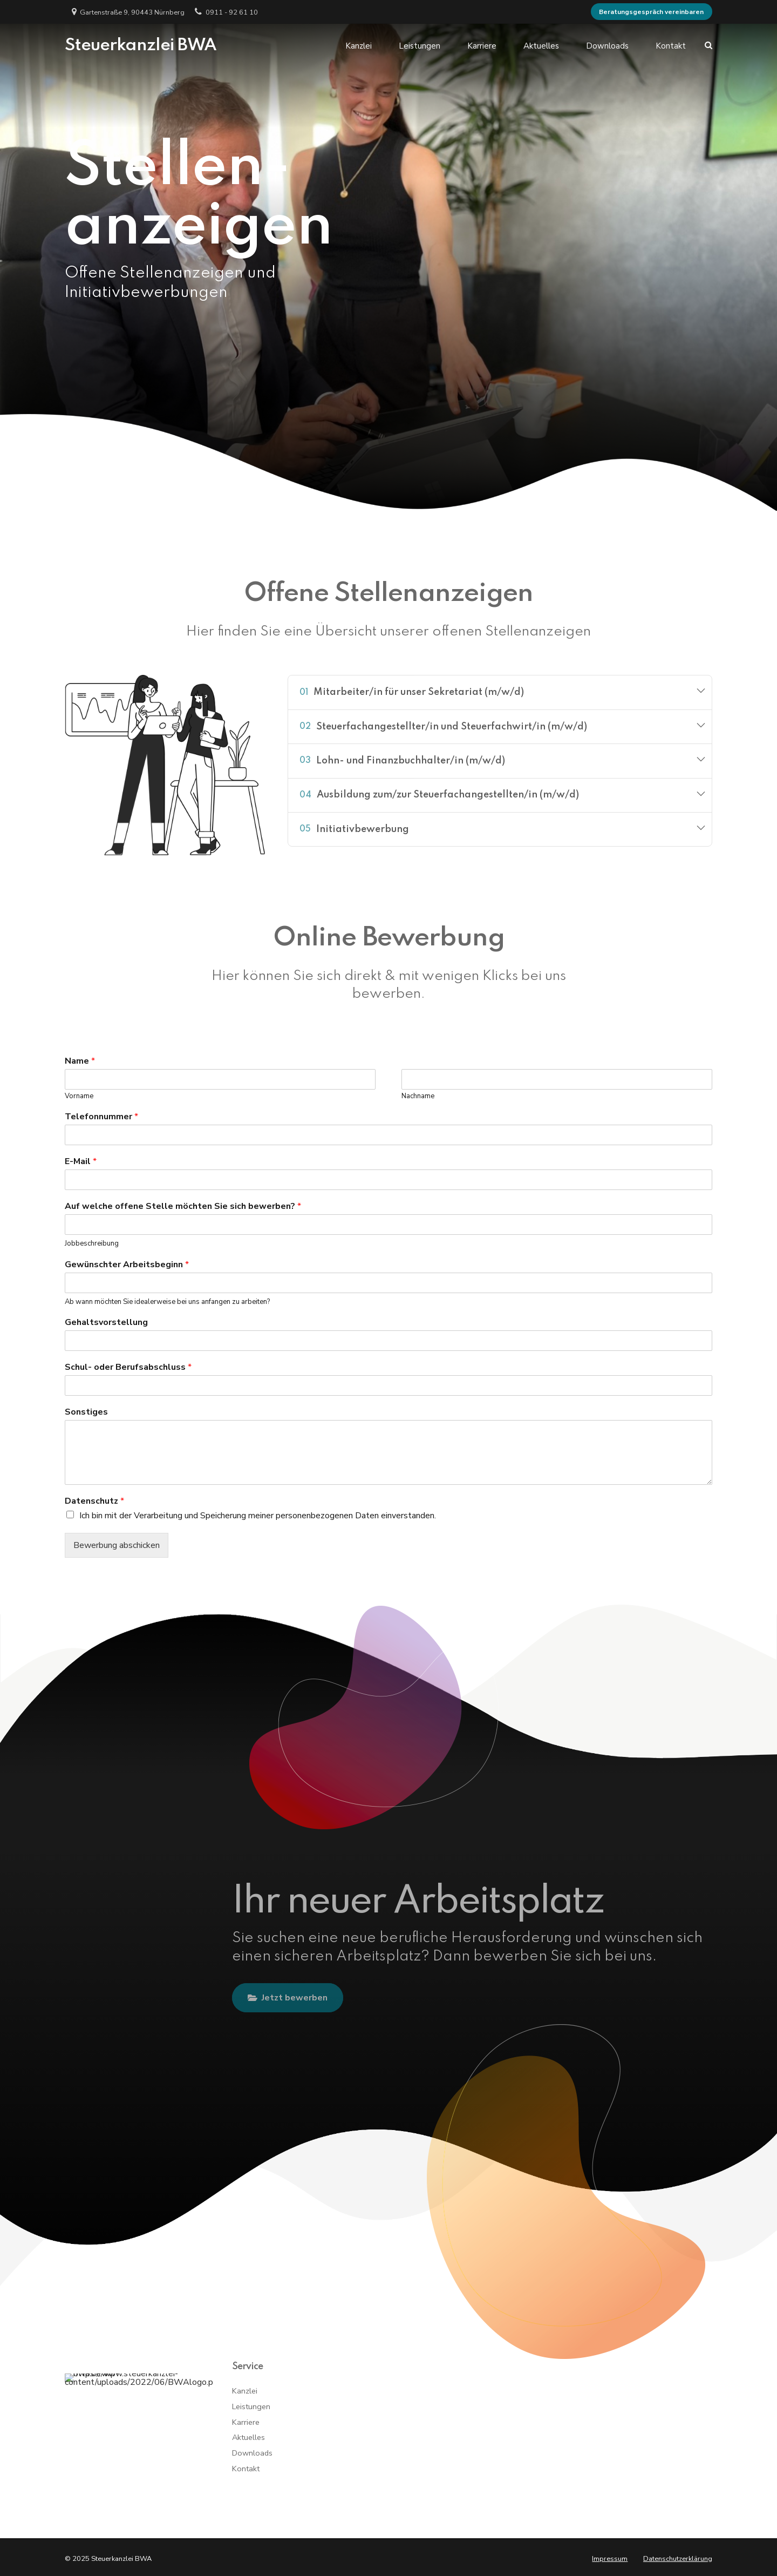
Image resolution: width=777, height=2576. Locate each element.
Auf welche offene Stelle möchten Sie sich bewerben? (183, 1206)
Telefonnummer (101, 1117)
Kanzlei (358, 45)
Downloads (607, 45)
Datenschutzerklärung (677, 2559)
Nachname (417, 1096)
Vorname (79, 1096)
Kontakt (671, 45)
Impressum (610, 2559)
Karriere (481, 45)
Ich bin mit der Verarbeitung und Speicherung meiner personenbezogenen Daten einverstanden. (257, 1516)
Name (80, 1061)
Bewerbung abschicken (116, 1545)
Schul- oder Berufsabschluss (128, 1367)
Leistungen (419, 45)
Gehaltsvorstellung (106, 1322)
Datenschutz (94, 1501)
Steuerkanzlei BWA (140, 45)
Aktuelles (541, 45)
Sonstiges (86, 1412)
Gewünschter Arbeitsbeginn (127, 1264)
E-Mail (81, 1161)
